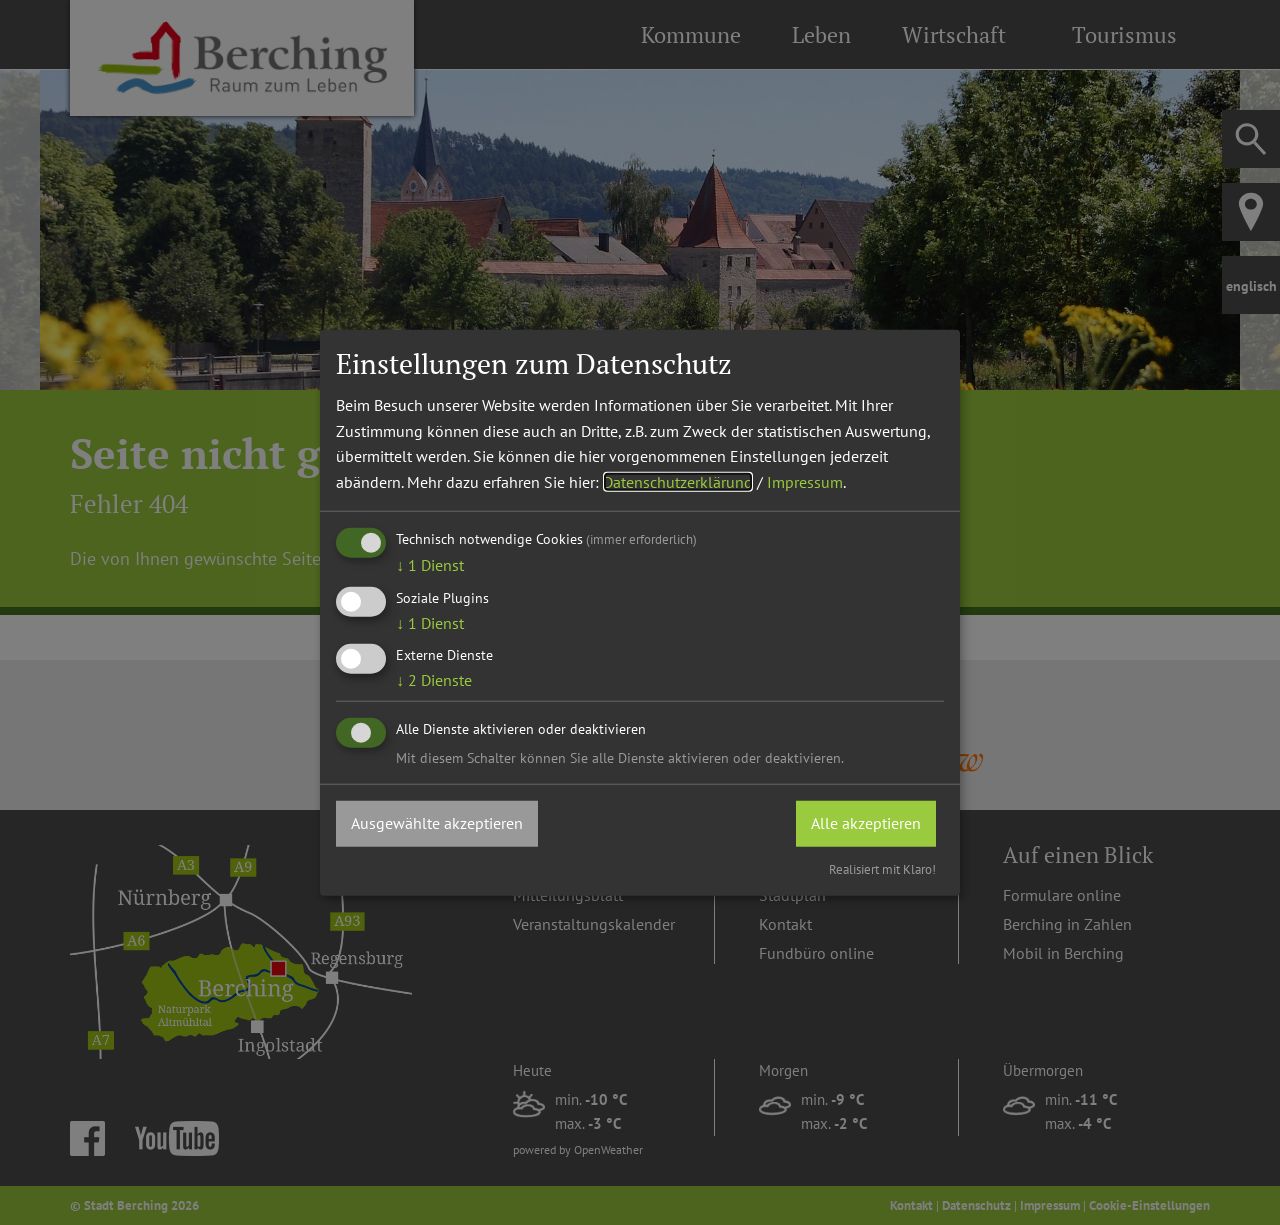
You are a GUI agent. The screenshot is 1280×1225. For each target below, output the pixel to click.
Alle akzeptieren (866, 823)
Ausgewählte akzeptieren (437, 823)
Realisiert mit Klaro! (882, 868)
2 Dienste (434, 680)
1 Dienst (430, 565)
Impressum (805, 482)
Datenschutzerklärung (678, 482)
